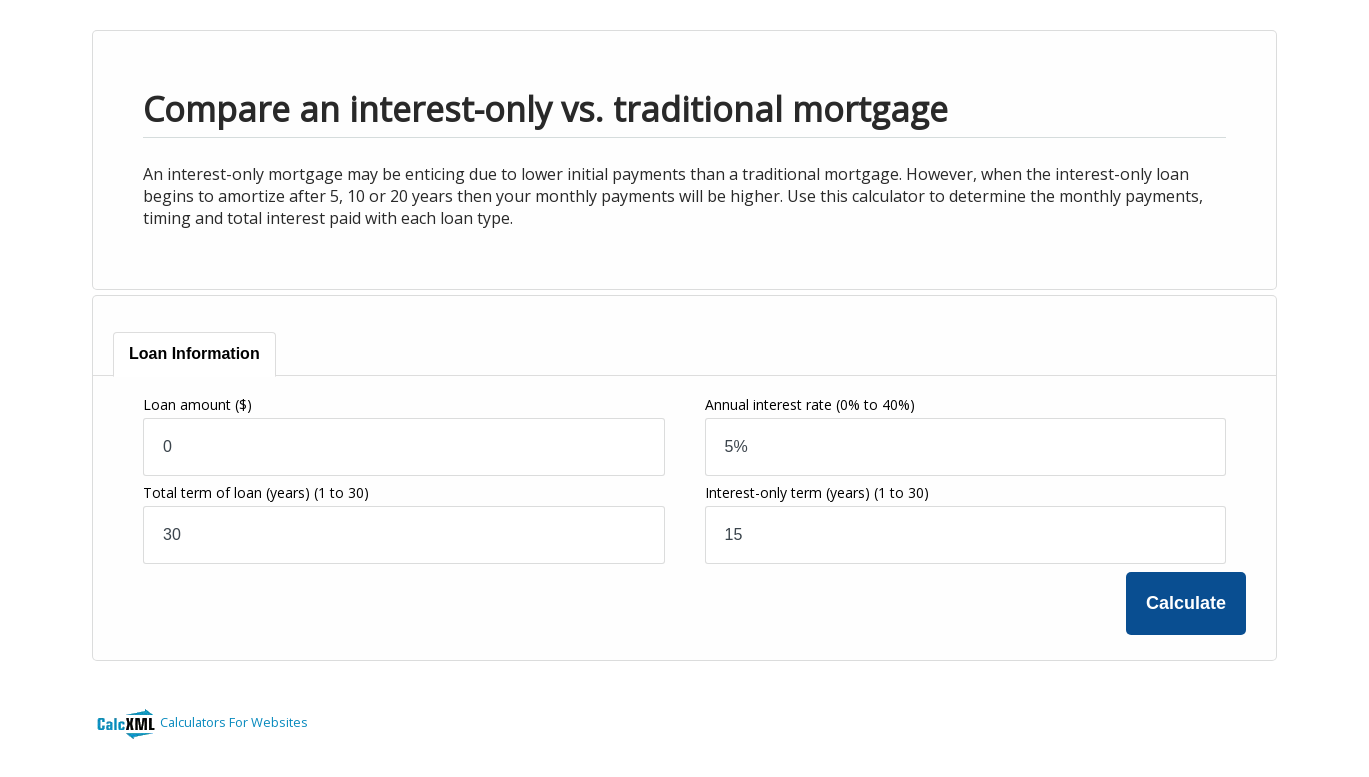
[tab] (194, 354)
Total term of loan (256, 492)
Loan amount (197, 404)
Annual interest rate (810, 404)
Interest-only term (817, 492)
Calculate (1186, 603)
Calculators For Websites (234, 722)
